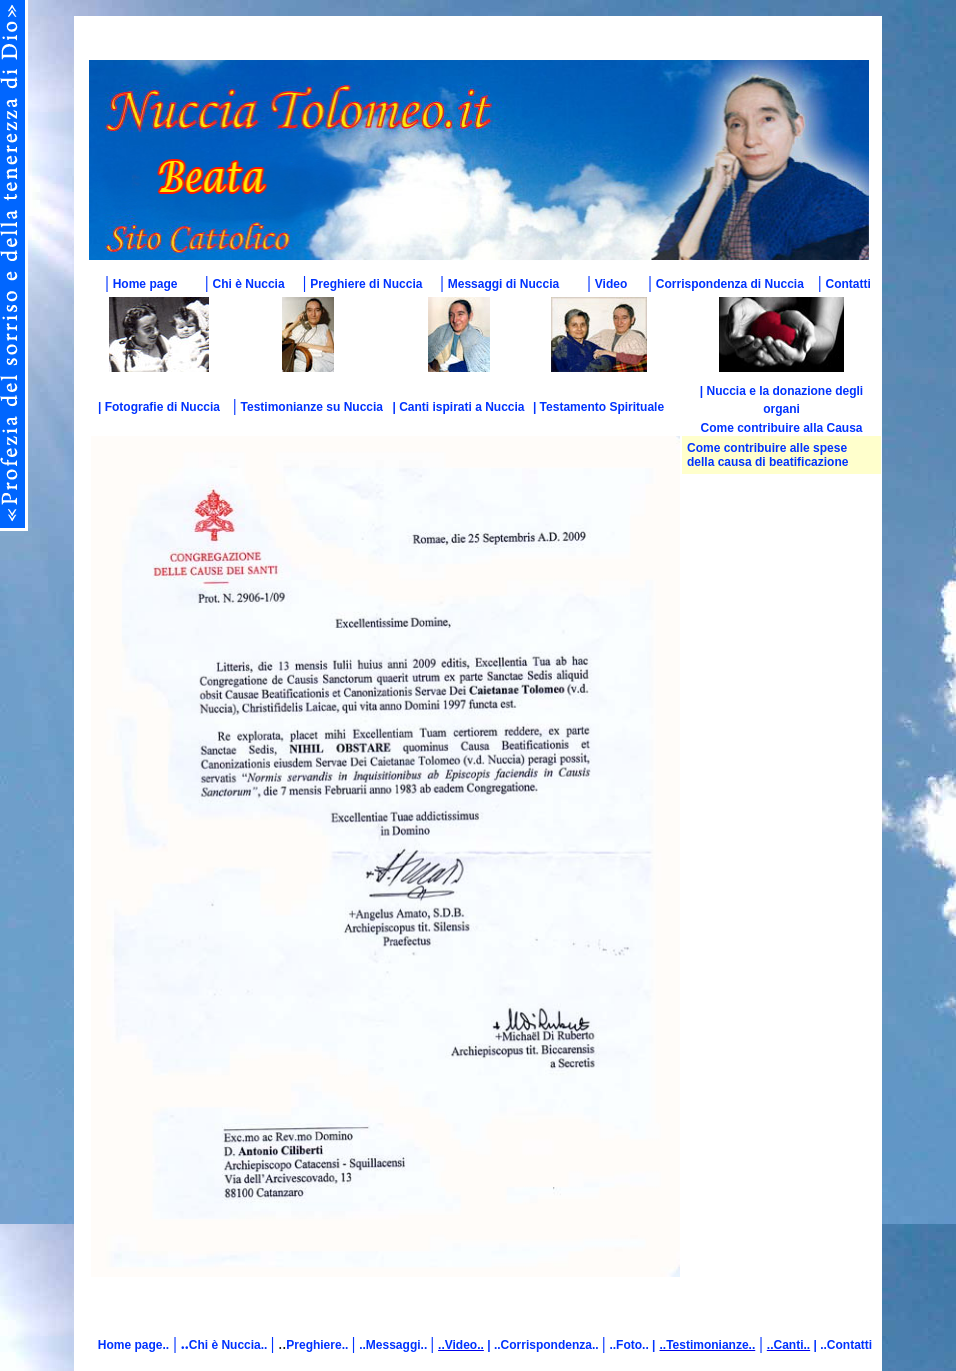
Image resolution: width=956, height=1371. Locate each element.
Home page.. (133, 1345)
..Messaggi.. (394, 1345)
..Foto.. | (632, 1345)
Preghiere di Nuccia (366, 284)
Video (611, 284)
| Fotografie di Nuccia (159, 407)
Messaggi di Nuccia (503, 284)
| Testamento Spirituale (598, 407)
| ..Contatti (841, 1345)
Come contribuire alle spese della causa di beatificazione (767, 455)
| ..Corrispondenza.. (543, 1345)
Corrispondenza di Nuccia (730, 284)
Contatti (848, 284)
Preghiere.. (318, 1345)
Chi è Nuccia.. (230, 1345)
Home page (145, 284)
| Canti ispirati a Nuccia (458, 407)
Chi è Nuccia (249, 284)
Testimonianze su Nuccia (312, 407)
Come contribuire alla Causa (781, 428)
